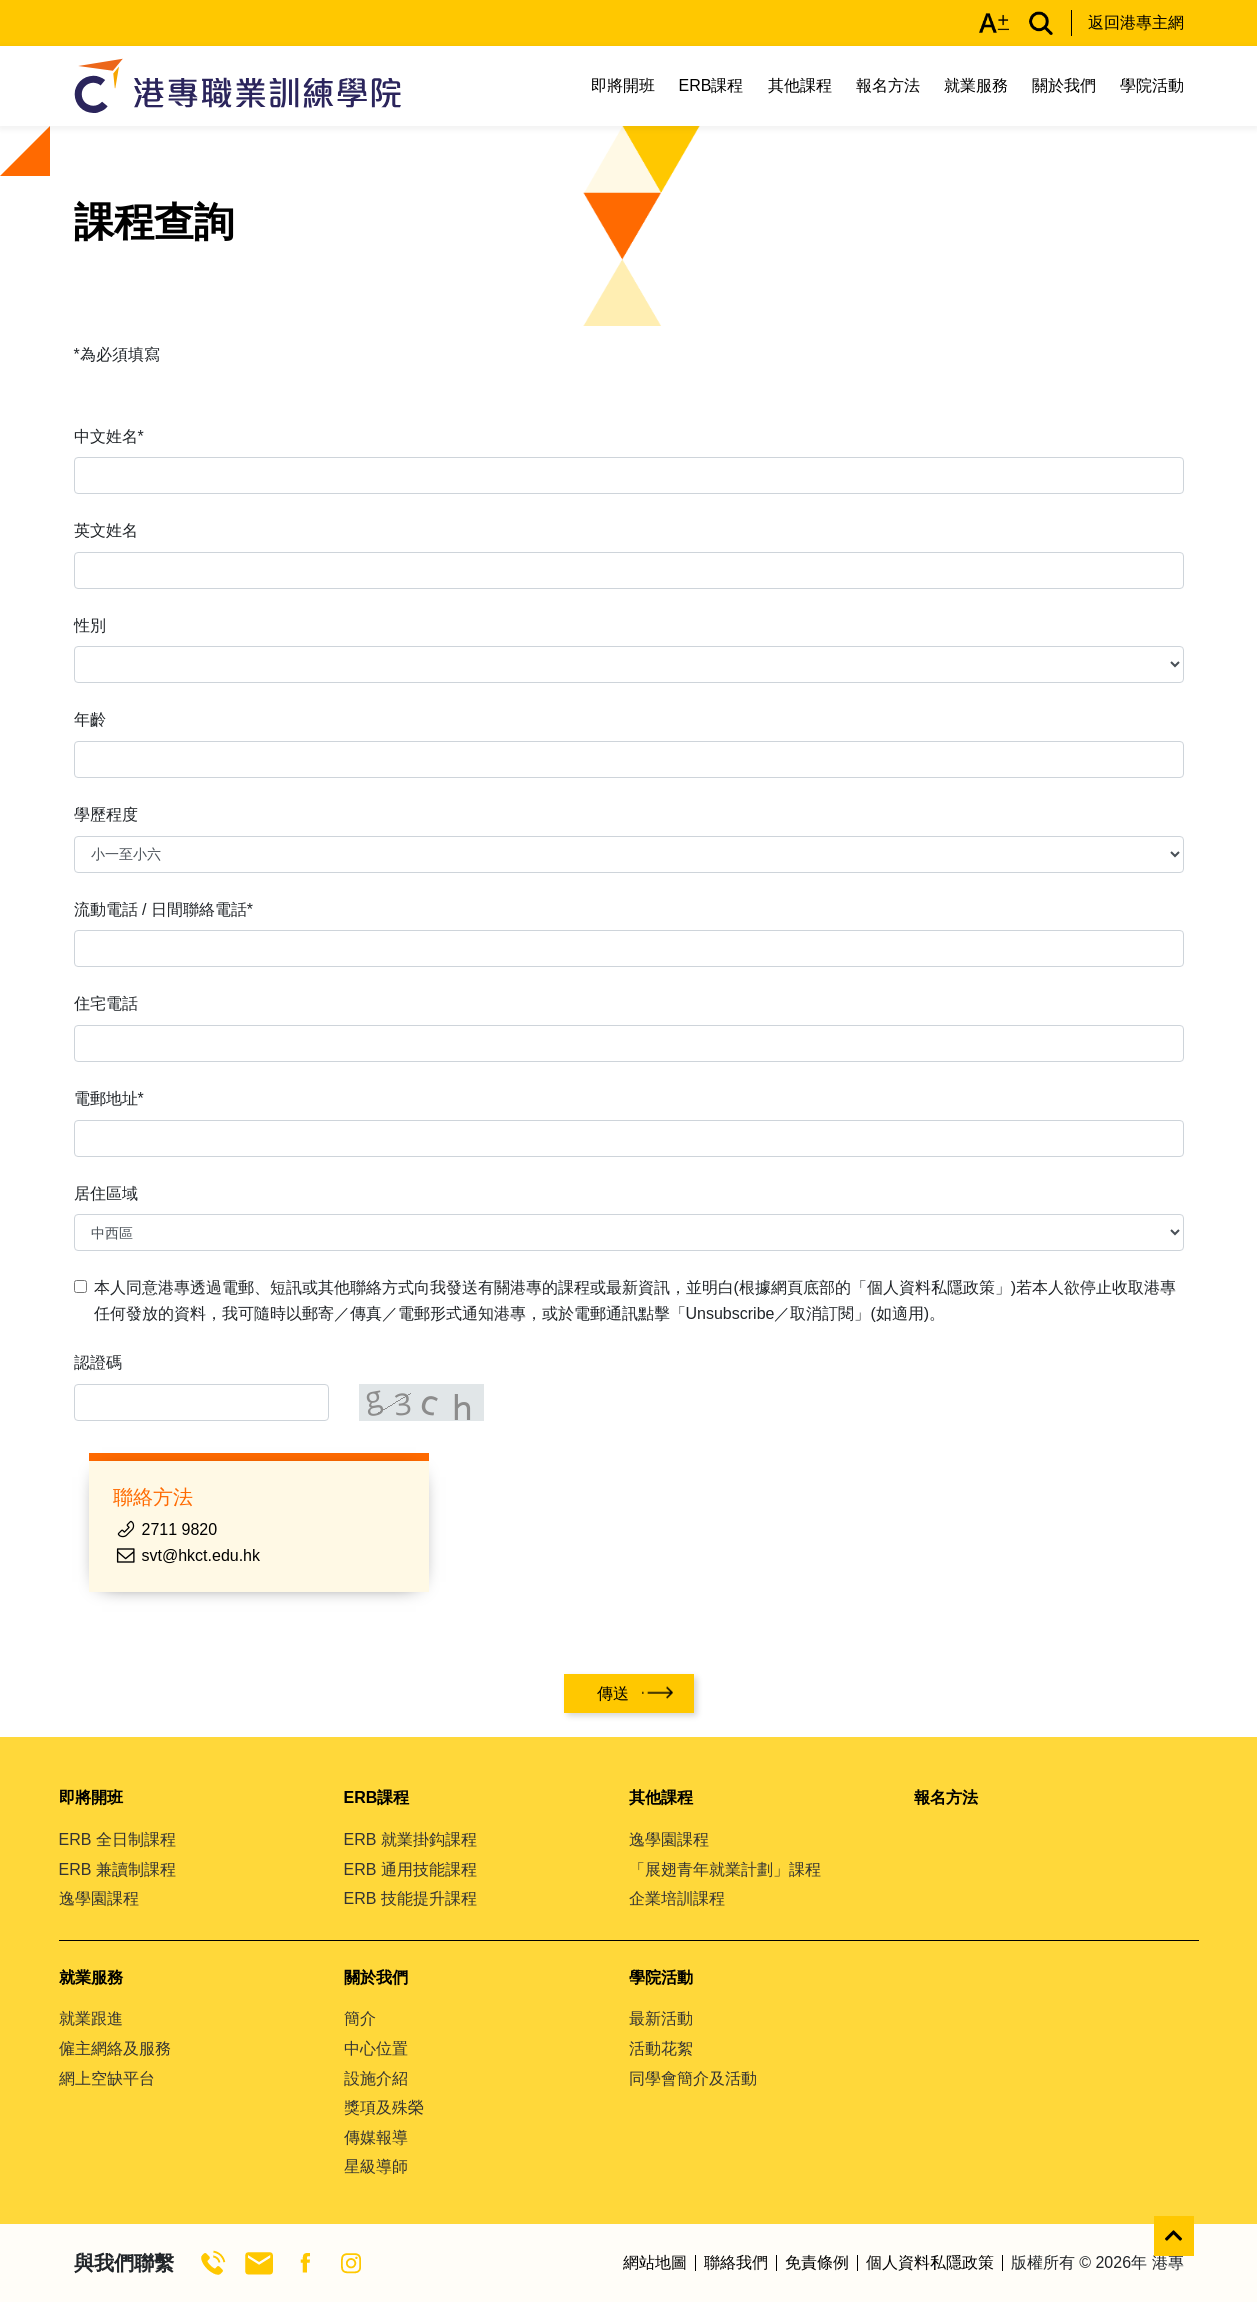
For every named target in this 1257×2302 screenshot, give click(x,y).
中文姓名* (109, 436)
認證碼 (98, 1362)
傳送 (613, 1693)
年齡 (90, 719)
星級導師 (376, 2166)
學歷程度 (106, 814)
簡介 (360, 2018)
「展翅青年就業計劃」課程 (725, 1869)
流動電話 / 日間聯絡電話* (164, 909)
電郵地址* (109, 1098)
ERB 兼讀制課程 (117, 1869)
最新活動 (661, 2018)
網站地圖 (655, 2263)
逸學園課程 (99, 1898)
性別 (90, 625)
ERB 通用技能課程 (410, 1869)
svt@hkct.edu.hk (201, 1555)
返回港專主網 (1136, 22)
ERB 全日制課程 (117, 1839)
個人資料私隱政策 (930, 2263)
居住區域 (106, 1193)
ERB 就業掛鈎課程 (410, 1839)
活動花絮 (661, 2048)
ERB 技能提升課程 (410, 1898)
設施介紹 (376, 2078)
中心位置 (376, 2048)
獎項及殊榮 (384, 2107)
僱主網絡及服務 (115, 2048)
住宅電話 (106, 1003)
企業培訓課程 (677, 1898)
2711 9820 (180, 1529)
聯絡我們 (736, 2263)
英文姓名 (106, 530)
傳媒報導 (376, 2137)
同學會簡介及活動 (693, 2078)
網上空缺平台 (107, 2078)
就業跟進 (91, 2018)
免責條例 (817, 2263)
